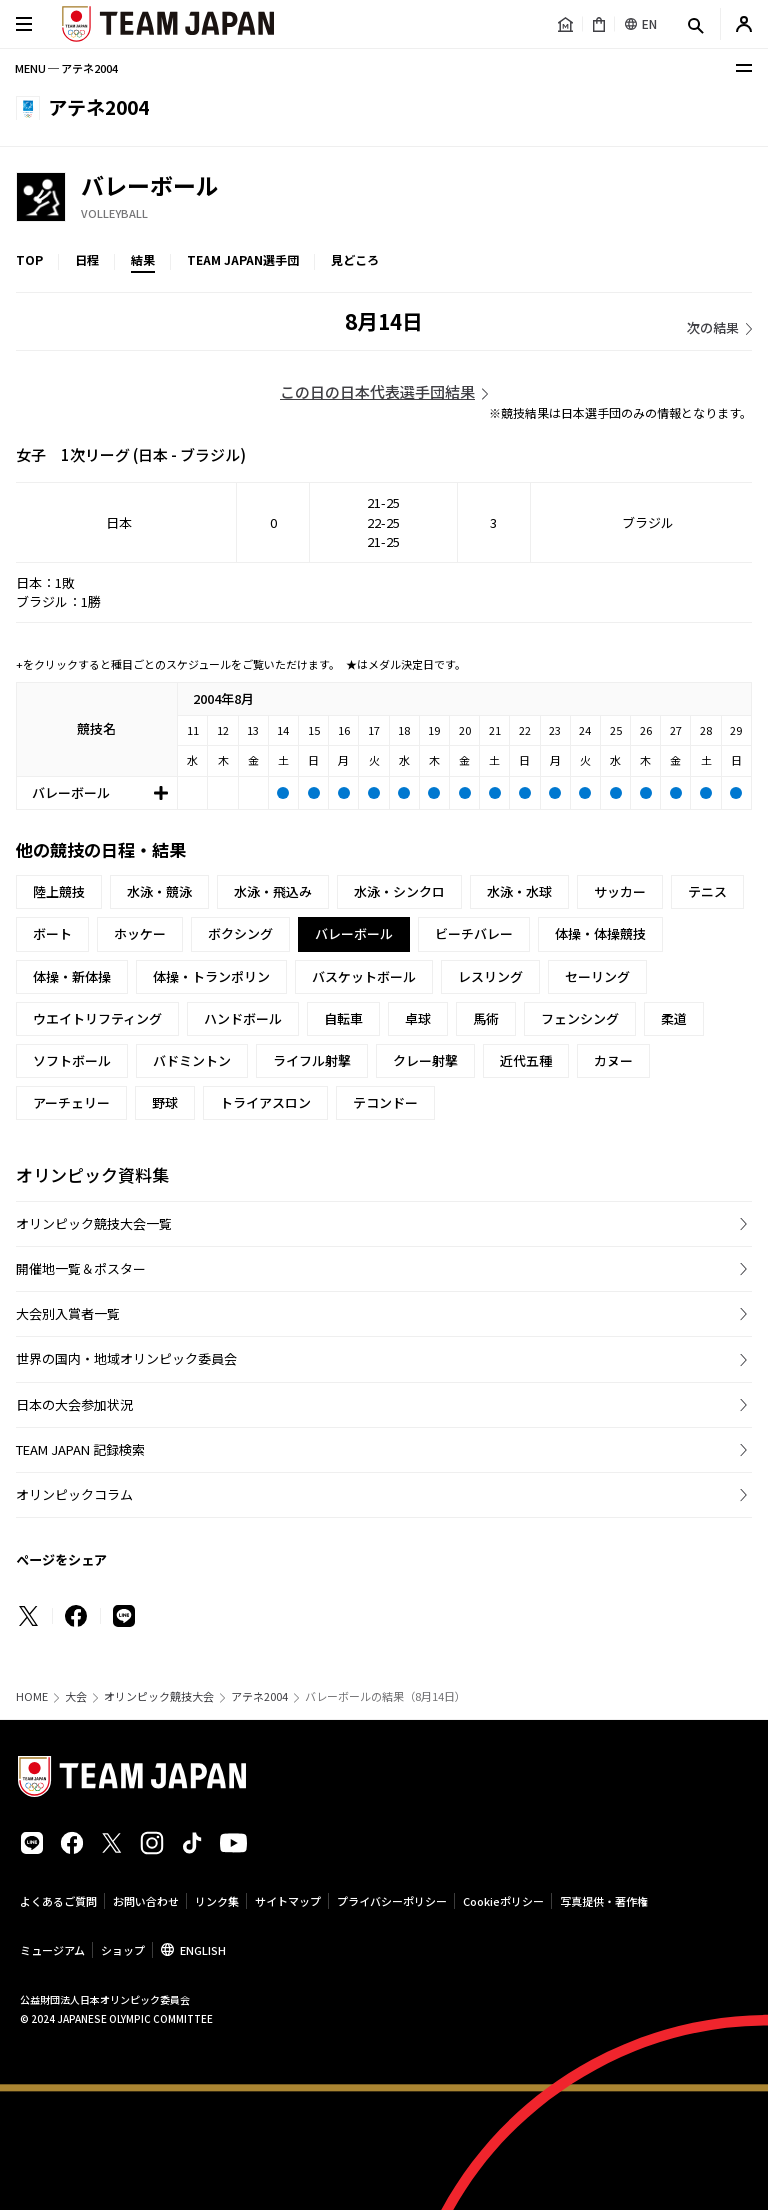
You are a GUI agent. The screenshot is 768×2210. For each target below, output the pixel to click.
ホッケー (140, 933)
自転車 (343, 1018)
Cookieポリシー (503, 1901)
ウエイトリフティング (97, 1018)
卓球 (418, 1018)
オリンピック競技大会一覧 (94, 1223)
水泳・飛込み (273, 891)
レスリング (490, 976)
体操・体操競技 (600, 933)
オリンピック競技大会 (159, 1696)
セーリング (597, 976)
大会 (76, 1696)
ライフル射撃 (312, 1060)
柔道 (674, 1018)
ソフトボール (72, 1060)
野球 (165, 1102)
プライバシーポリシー (392, 1901)
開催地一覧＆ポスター (81, 1268)
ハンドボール (243, 1018)
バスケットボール (364, 976)
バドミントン (192, 1060)
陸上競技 (59, 891)
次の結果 (713, 327)
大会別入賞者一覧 (68, 1313)
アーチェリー (71, 1102)
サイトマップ (288, 1901)
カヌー (613, 1060)
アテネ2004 (259, 1696)
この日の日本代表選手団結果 (377, 391)
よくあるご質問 (58, 1901)
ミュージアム (52, 1950)
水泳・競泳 (159, 891)
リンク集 (217, 1901)
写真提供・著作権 (604, 1901)
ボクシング (240, 933)
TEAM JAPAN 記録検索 (80, 1449)
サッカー (620, 891)
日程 (87, 259)
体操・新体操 (72, 976)
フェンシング (580, 1018)
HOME (32, 1696)
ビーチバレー (474, 933)
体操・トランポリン (211, 976)
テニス (707, 891)
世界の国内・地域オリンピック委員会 (126, 1358)
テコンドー (385, 1102)
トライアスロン (265, 1102)
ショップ (123, 1950)
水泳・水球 (519, 891)
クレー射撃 (425, 1060)
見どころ (355, 259)
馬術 (486, 1018)
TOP (29, 259)
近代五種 (526, 1060)
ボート (52, 933)
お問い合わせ (146, 1901)
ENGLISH (203, 1950)
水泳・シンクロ (399, 891)
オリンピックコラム (74, 1494)
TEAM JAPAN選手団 (243, 259)
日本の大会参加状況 (74, 1404)
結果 (143, 259)
